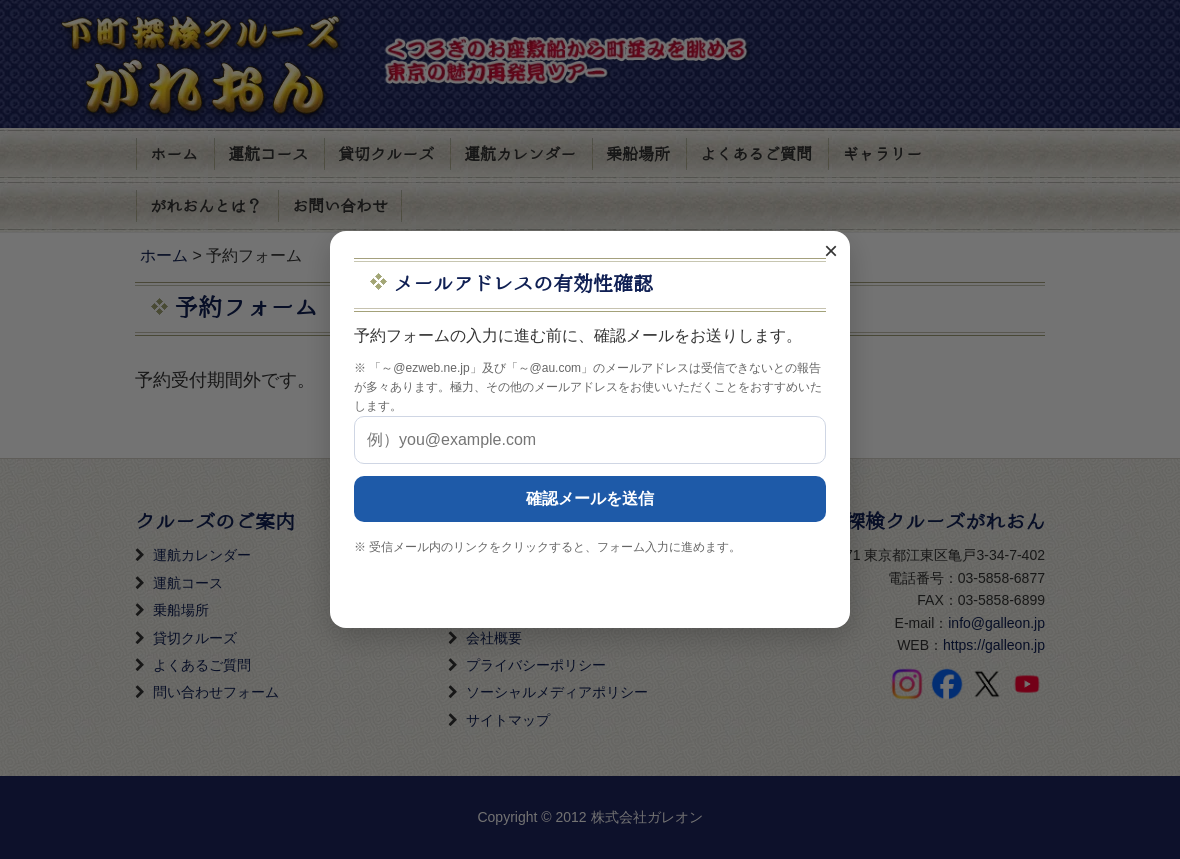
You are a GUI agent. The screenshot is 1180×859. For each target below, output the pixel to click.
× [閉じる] (831, 251)
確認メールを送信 (590, 498)
